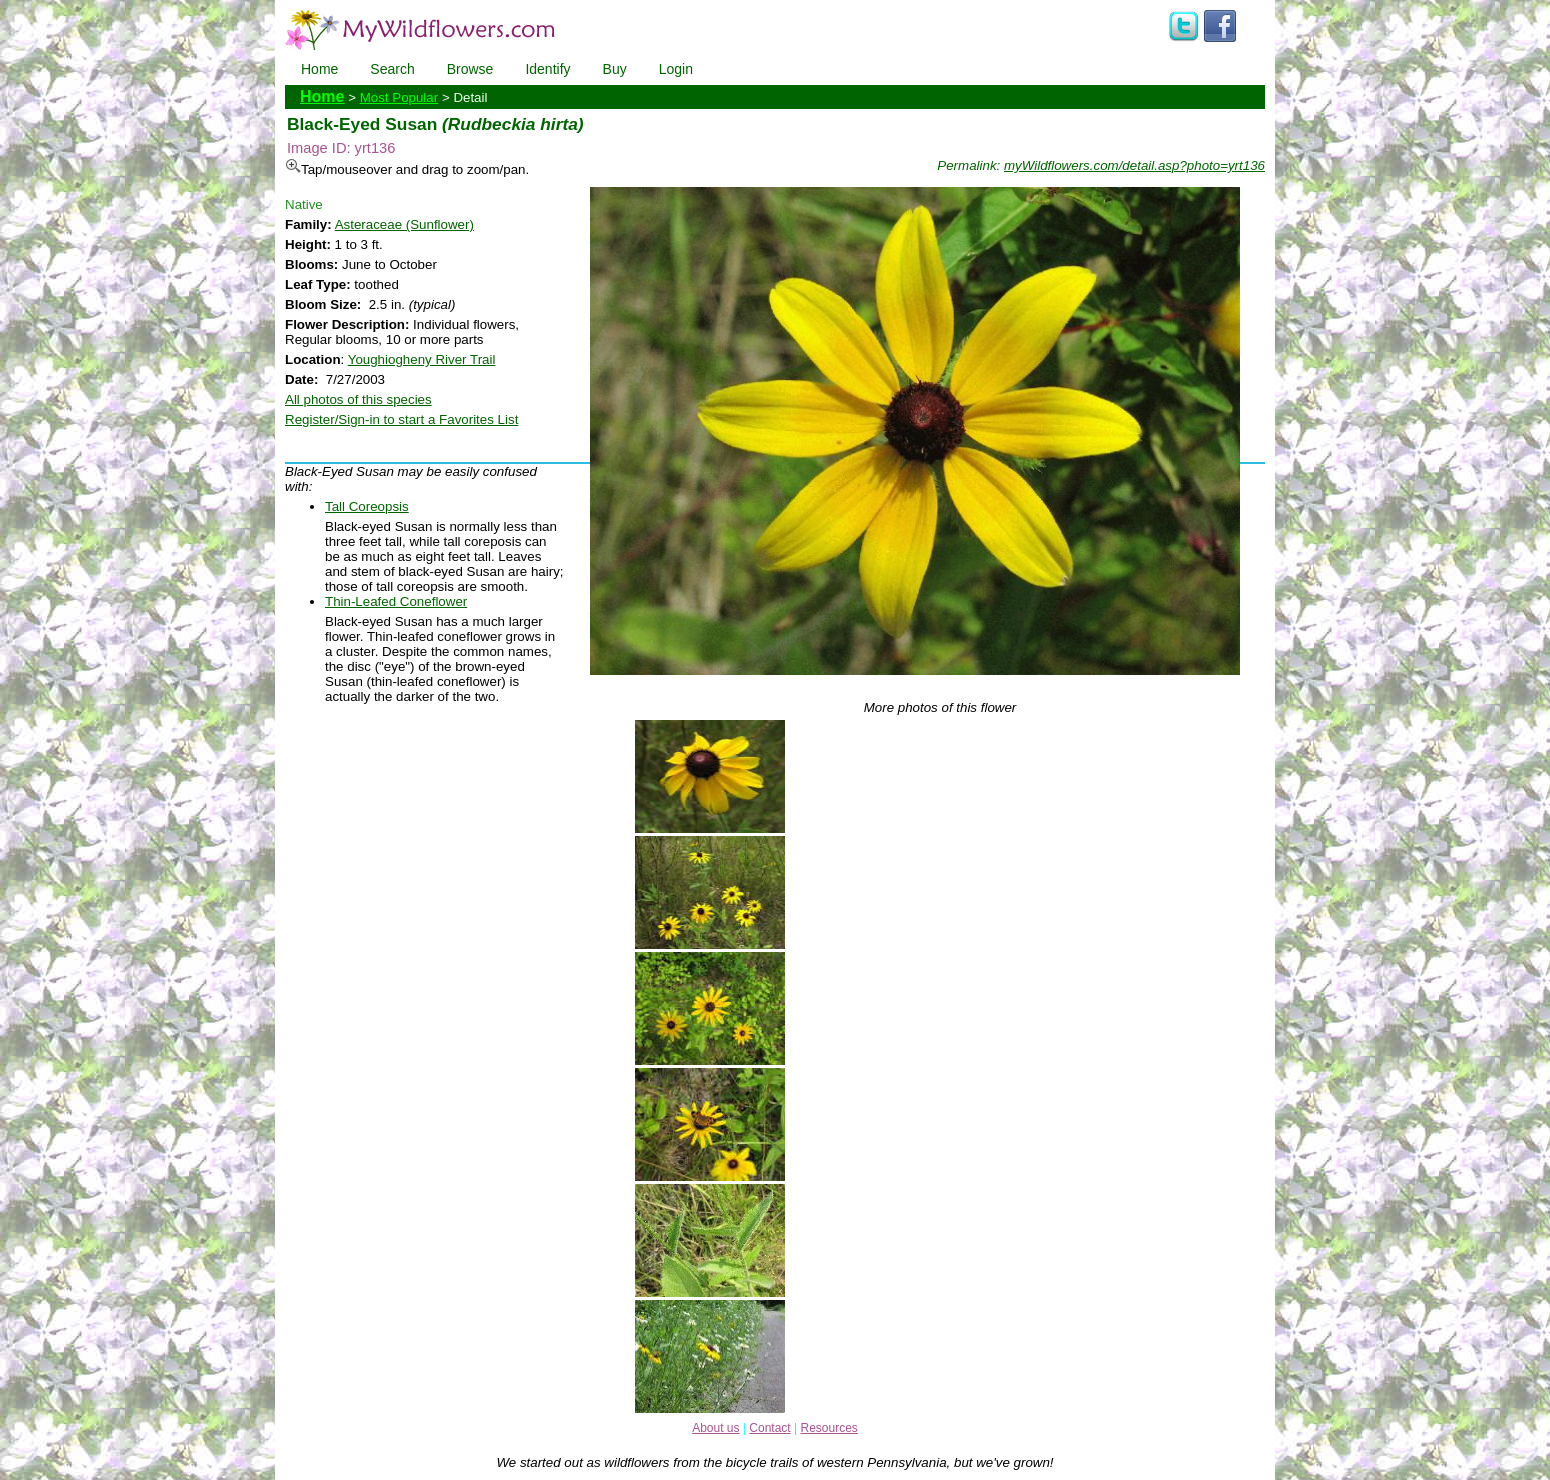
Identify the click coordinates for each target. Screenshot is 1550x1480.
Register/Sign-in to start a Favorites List (401, 419)
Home (319, 69)
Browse (470, 69)
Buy (615, 69)
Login (676, 69)
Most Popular (399, 97)
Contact (769, 1428)
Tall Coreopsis (367, 506)
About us (715, 1428)
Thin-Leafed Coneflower (396, 601)
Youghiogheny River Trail (422, 359)
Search (392, 69)
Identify (547, 69)
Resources (828, 1428)
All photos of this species (358, 399)
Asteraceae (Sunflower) (404, 224)
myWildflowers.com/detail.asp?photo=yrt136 (1134, 165)
